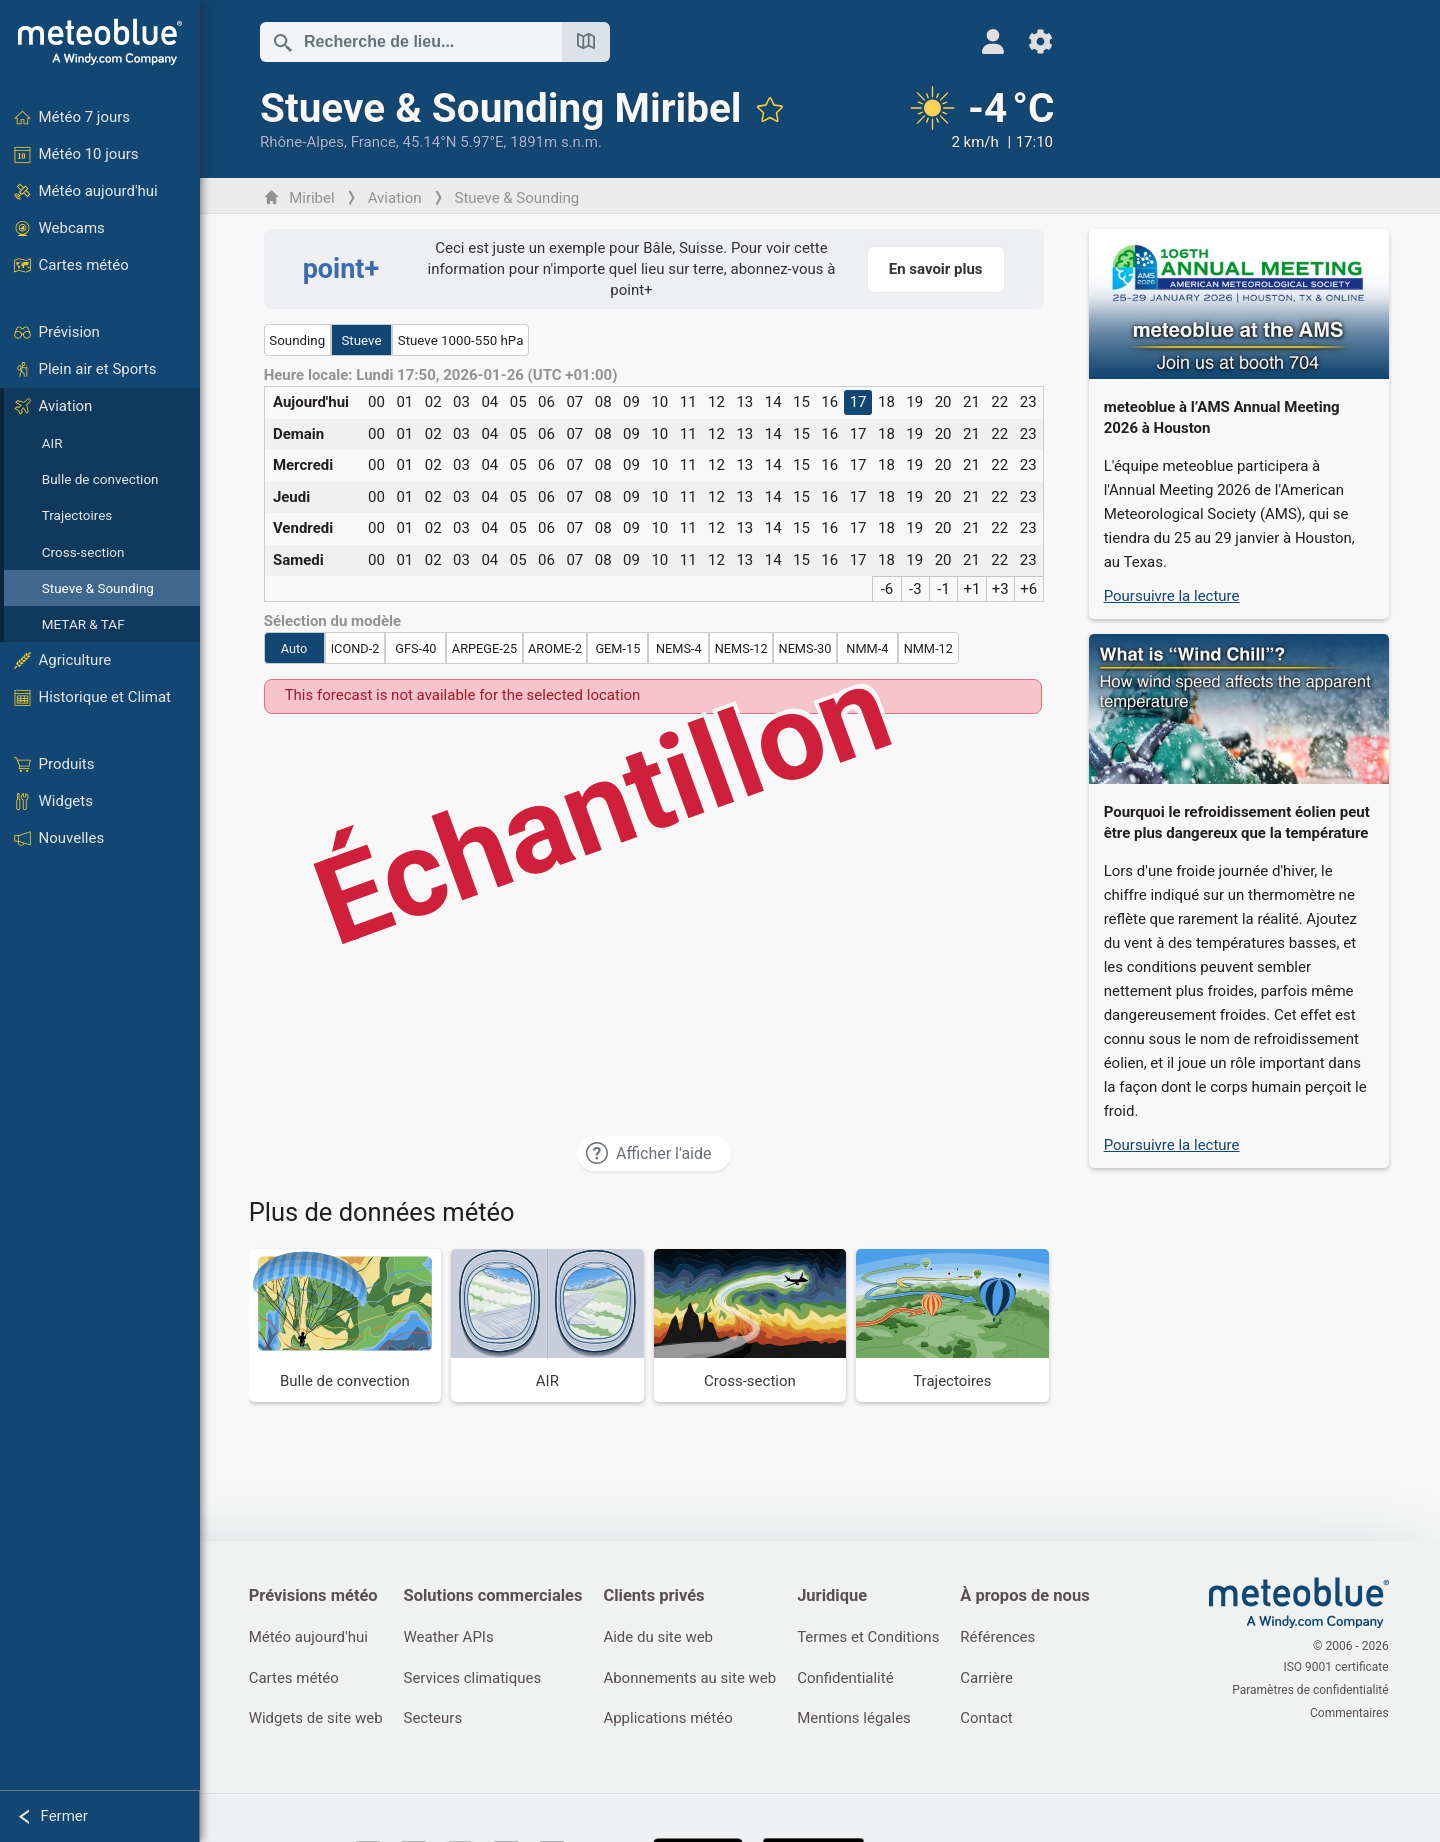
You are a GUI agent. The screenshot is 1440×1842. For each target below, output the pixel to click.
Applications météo (672, 1720)
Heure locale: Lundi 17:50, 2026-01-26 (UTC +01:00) (442, 375)
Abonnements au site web (694, 1679)
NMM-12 (929, 648)
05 (519, 402)
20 (944, 402)
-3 (916, 589)
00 (377, 402)
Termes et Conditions (874, 1638)
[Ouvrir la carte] (587, 42)
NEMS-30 (806, 648)
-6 (888, 589)
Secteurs (435, 1720)
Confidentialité (851, 1679)
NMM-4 (869, 648)
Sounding (299, 340)
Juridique (838, 1595)
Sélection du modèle (334, 621)
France (374, 142)
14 (774, 402)
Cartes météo (295, 1679)
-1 (945, 589)
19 (916, 402)
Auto (295, 648)
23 (1029, 402)
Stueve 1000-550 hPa (462, 340)
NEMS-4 (680, 648)
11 (689, 402)
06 (547, 402)
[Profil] (981, 41)
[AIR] (549, 1325)
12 (717, 402)
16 (831, 402)
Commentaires (1350, 1711)
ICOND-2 (356, 648)
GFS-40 (417, 648)
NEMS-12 (742, 648)
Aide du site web (663, 1638)
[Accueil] (100, 42)
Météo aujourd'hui (309, 1638)
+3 (1001, 589)
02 (434, 402)
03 (462, 402)
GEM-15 (619, 648)
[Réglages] (1029, 41)
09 (632, 402)
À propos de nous (1032, 1595)
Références (1005, 1638)
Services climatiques (475, 1679)
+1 (973, 589)
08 (604, 402)
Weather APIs (451, 1638)
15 (802, 402)
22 (1001, 402)
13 (746, 402)
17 (859, 402)
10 (661, 402)
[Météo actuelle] (968, 119)
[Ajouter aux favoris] (771, 109)
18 (887, 402)
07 (576, 402)
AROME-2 (556, 648)
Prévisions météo (314, 1595)
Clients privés (658, 1595)
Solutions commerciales (495, 1595)
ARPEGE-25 (485, 648)
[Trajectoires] (954, 1325)
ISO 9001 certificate (1337, 1669)
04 (491, 402)
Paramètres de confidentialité (1312, 1690)
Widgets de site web (317, 1720)
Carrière (994, 1679)
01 (406, 402)
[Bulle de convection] (346, 1325)
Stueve (363, 340)
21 (972, 402)
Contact (994, 1720)
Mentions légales (860, 1720)
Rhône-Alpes (303, 142)
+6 (1030, 589)
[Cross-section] (751, 1325)
